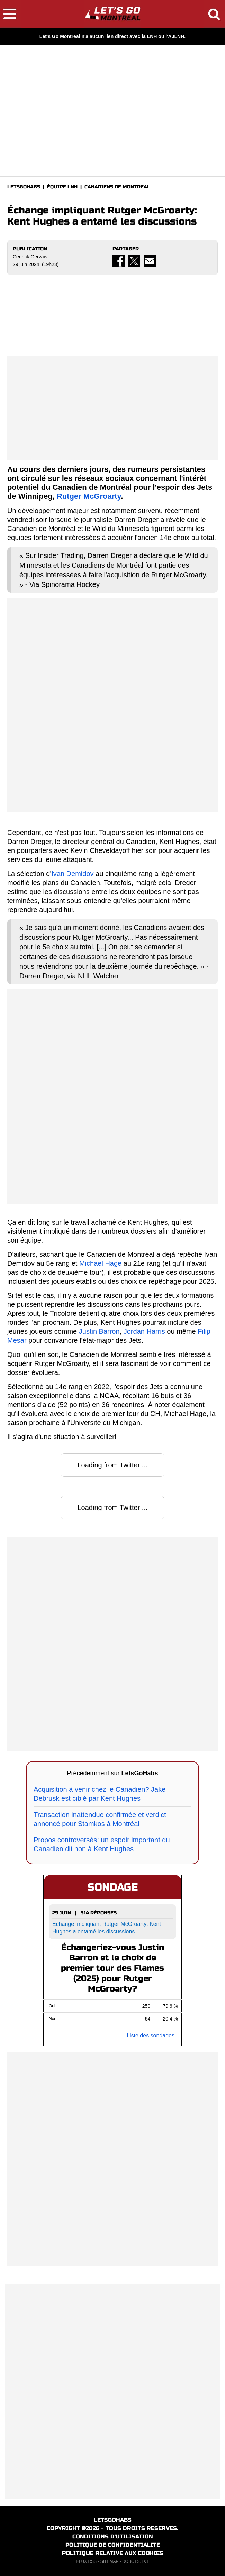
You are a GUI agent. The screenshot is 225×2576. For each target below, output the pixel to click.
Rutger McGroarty (89, 496)
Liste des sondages (150, 2035)
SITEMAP (109, 2561)
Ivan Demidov (72, 873)
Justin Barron (99, 1331)
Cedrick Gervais (30, 256)
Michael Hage (100, 1263)
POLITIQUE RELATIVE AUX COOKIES (112, 2553)
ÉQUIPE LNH (62, 187)
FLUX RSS (86, 2561)
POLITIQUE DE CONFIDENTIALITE (112, 2544)
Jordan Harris (144, 1331)
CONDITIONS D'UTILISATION (112, 2536)
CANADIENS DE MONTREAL (117, 187)
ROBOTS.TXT (135, 2561)
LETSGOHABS (23, 187)
